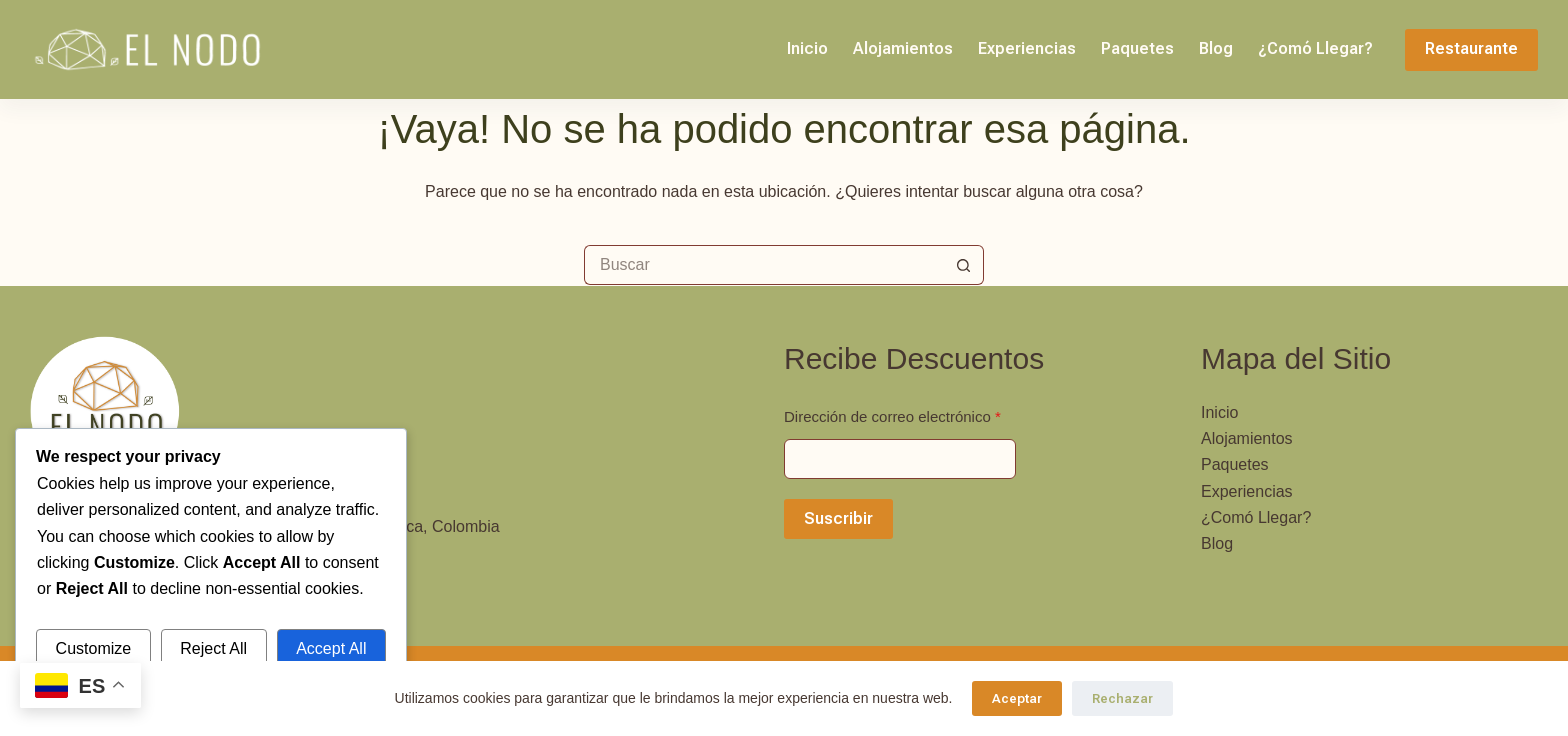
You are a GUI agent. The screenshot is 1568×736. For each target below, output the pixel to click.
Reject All (213, 648)
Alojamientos (903, 48)
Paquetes (1137, 48)
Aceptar (1017, 698)
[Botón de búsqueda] (964, 265)
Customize (94, 648)
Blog (1216, 48)
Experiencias (1027, 48)
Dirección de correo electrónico (892, 416)
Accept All (331, 648)
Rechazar (1122, 698)
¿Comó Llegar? (1315, 48)
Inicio (807, 48)
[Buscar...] (764, 265)
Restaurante (1471, 48)
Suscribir (838, 518)
